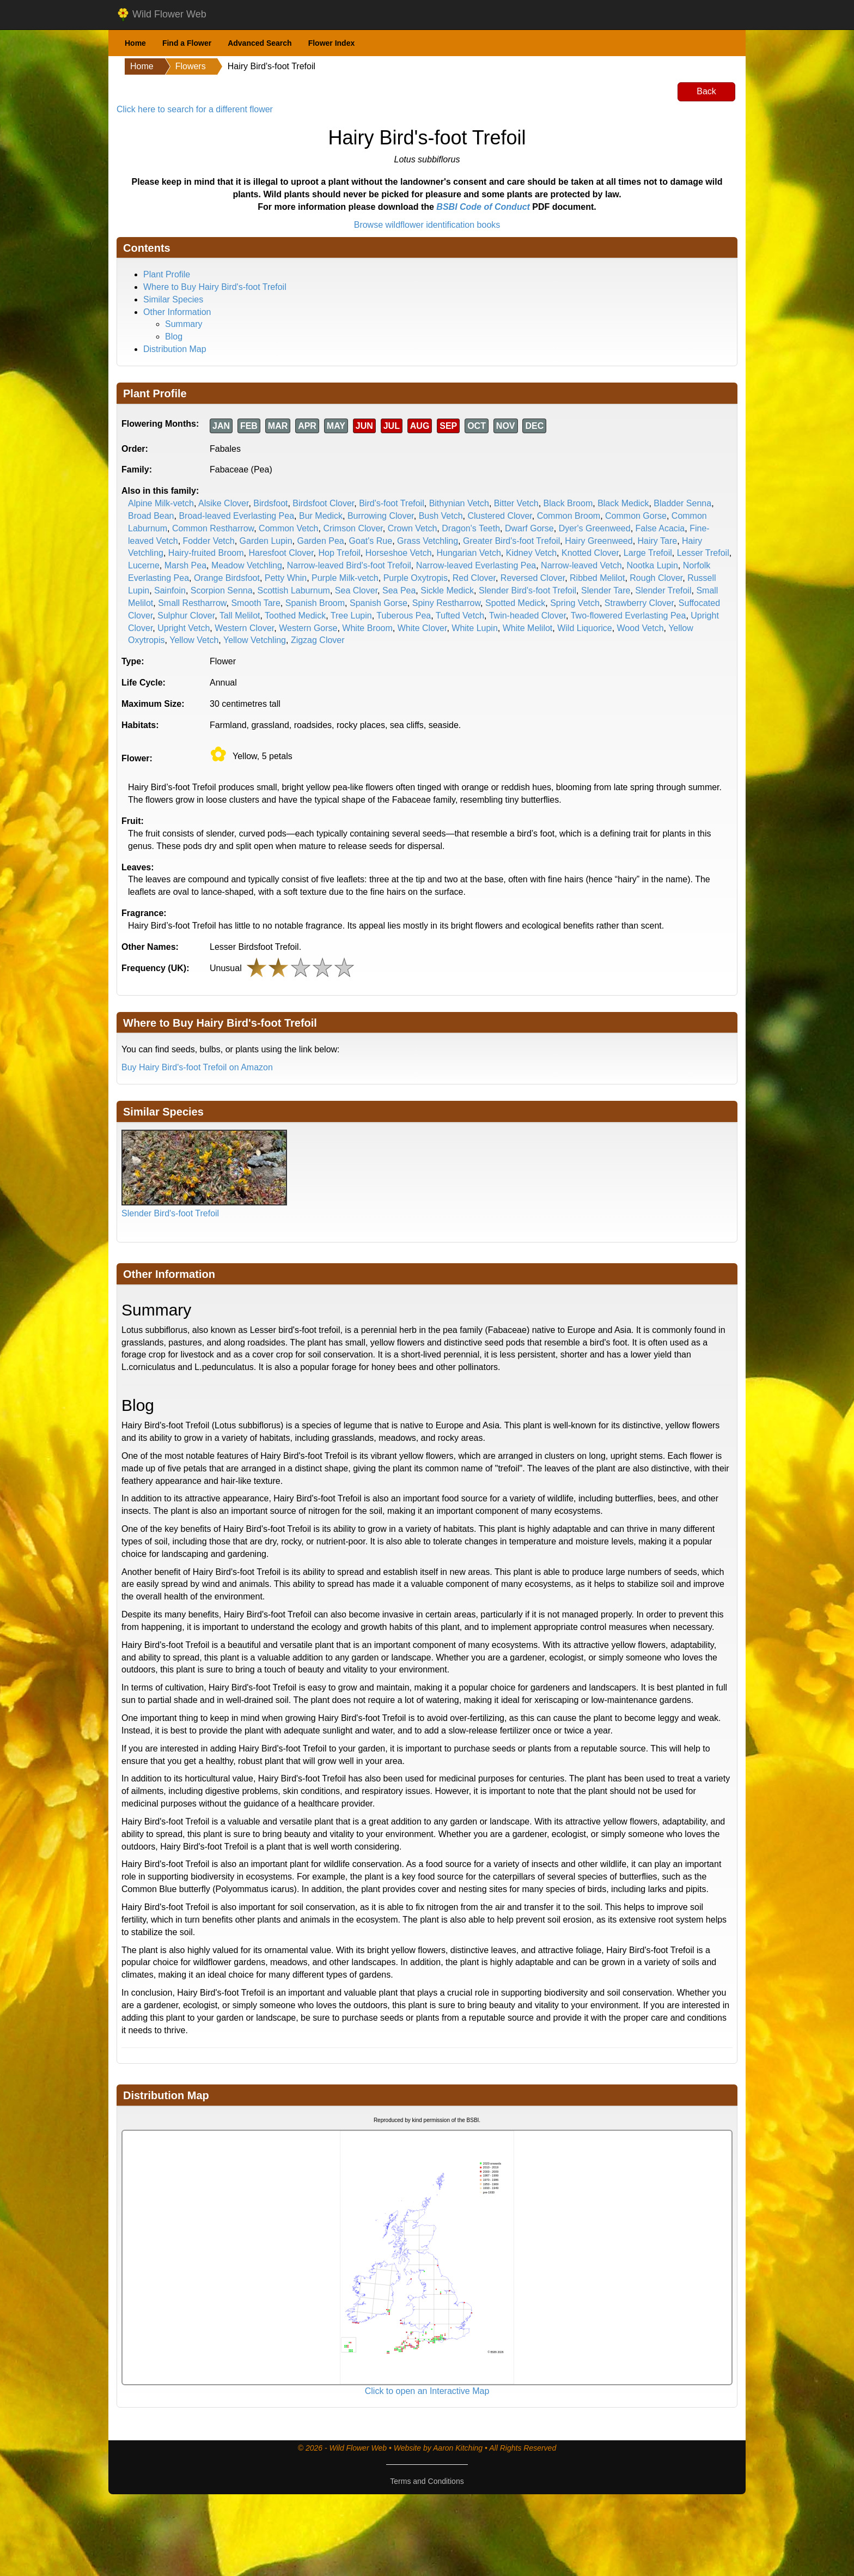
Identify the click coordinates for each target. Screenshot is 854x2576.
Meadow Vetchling (246, 565)
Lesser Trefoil (703, 552)
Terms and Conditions (426, 2481)
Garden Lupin (266, 540)
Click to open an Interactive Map (427, 2391)
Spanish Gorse (378, 603)
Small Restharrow (192, 603)
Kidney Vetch (531, 552)
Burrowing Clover (380, 515)
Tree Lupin (351, 615)
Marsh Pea (185, 565)
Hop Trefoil (339, 552)
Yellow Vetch (193, 640)
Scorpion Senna (222, 590)
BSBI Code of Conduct (483, 206)
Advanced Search (260, 43)
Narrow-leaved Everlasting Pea (476, 565)
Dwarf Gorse (529, 528)
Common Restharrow (213, 528)
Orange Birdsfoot (227, 578)
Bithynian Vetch (459, 503)
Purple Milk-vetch (345, 578)
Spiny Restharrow (446, 603)
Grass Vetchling (427, 540)
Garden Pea (320, 540)
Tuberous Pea (403, 615)
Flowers (190, 66)
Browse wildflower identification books (427, 224)
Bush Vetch (441, 515)
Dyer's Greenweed (595, 528)
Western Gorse (308, 628)
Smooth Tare (255, 603)
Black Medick (623, 503)
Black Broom (568, 503)
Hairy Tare (658, 540)
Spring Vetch (575, 603)
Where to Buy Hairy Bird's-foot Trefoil (214, 287)
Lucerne (144, 565)
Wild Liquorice (584, 628)
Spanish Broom (315, 603)
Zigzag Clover (318, 640)
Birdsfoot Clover (323, 503)
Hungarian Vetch (469, 552)
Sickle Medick (447, 590)
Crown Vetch (412, 528)
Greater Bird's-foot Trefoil (511, 540)
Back (706, 91)
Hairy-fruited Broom (206, 552)
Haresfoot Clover (280, 552)
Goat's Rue (371, 540)
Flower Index (331, 43)
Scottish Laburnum (294, 590)
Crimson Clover (352, 528)
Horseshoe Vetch (398, 552)
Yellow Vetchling (254, 640)
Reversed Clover (533, 578)
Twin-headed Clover (527, 615)
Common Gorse (636, 515)
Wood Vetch (640, 628)
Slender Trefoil (663, 590)
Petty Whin (286, 578)
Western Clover (244, 628)
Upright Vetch (183, 628)
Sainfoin (170, 590)
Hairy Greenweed (599, 540)
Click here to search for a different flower (195, 109)
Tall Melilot (239, 615)
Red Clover (474, 578)
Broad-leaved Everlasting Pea (236, 515)
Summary (183, 324)
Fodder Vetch (209, 540)
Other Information (177, 312)
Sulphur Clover (186, 615)
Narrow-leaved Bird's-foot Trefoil (349, 565)
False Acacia (660, 528)
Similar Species (173, 299)
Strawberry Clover (639, 603)
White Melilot (528, 628)
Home (135, 43)
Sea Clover (356, 590)
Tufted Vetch (460, 615)
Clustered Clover (499, 515)
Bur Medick (321, 515)
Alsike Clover (223, 503)
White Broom (367, 628)
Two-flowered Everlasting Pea (628, 615)
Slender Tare (605, 590)
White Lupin (475, 628)
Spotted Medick (515, 603)
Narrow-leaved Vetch (581, 565)
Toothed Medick (295, 615)
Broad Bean (151, 515)
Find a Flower (186, 43)
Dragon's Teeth (471, 528)
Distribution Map (174, 349)
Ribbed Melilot (597, 578)
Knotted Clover (590, 552)
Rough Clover (656, 578)
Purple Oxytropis (415, 578)
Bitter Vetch (516, 503)
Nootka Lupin (652, 565)
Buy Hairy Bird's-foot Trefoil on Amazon (197, 1067)
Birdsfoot (270, 503)
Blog (173, 336)
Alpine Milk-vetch (161, 503)
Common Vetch (288, 528)
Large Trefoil (648, 552)
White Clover (422, 628)
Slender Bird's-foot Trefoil (527, 590)
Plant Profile (166, 274)
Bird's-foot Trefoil (391, 503)
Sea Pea (399, 590)
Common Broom (568, 515)
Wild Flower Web (161, 14)
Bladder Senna (682, 503)
